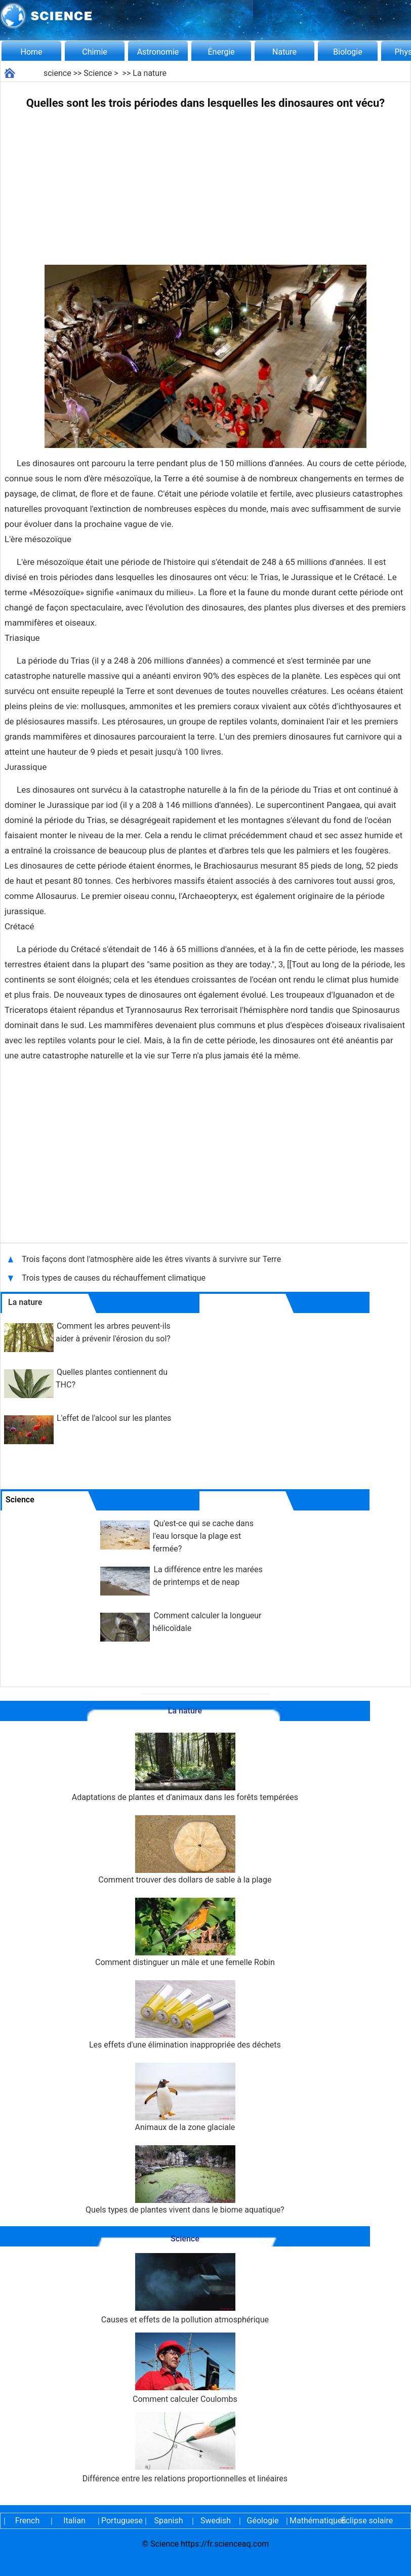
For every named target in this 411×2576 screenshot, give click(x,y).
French (27, 2520)
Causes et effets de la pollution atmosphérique (185, 2288)
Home (31, 52)
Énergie (221, 52)
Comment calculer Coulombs (185, 2368)
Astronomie (158, 52)
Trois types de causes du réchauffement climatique (114, 1278)
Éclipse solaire (367, 2520)
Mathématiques (310, 2520)
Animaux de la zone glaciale (184, 2097)
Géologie (263, 2520)
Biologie (347, 52)
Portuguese (121, 2520)
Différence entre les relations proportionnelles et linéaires (185, 2447)
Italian (74, 2520)
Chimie (94, 52)
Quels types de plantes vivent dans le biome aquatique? (185, 2180)
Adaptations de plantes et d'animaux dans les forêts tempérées (185, 1767)
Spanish (168, 2520)
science (57, 73)
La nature (150, 73)
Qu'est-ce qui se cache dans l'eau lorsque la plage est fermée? (203, 1536)
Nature (284, 52)
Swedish (215, 2520)
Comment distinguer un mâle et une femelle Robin (185, 1932)
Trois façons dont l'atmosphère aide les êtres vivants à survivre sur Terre (152, 1259)
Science (98, 73)
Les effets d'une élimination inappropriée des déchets (185, 2015)
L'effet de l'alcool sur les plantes (114, 1418)
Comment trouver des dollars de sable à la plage (184, 1850)
